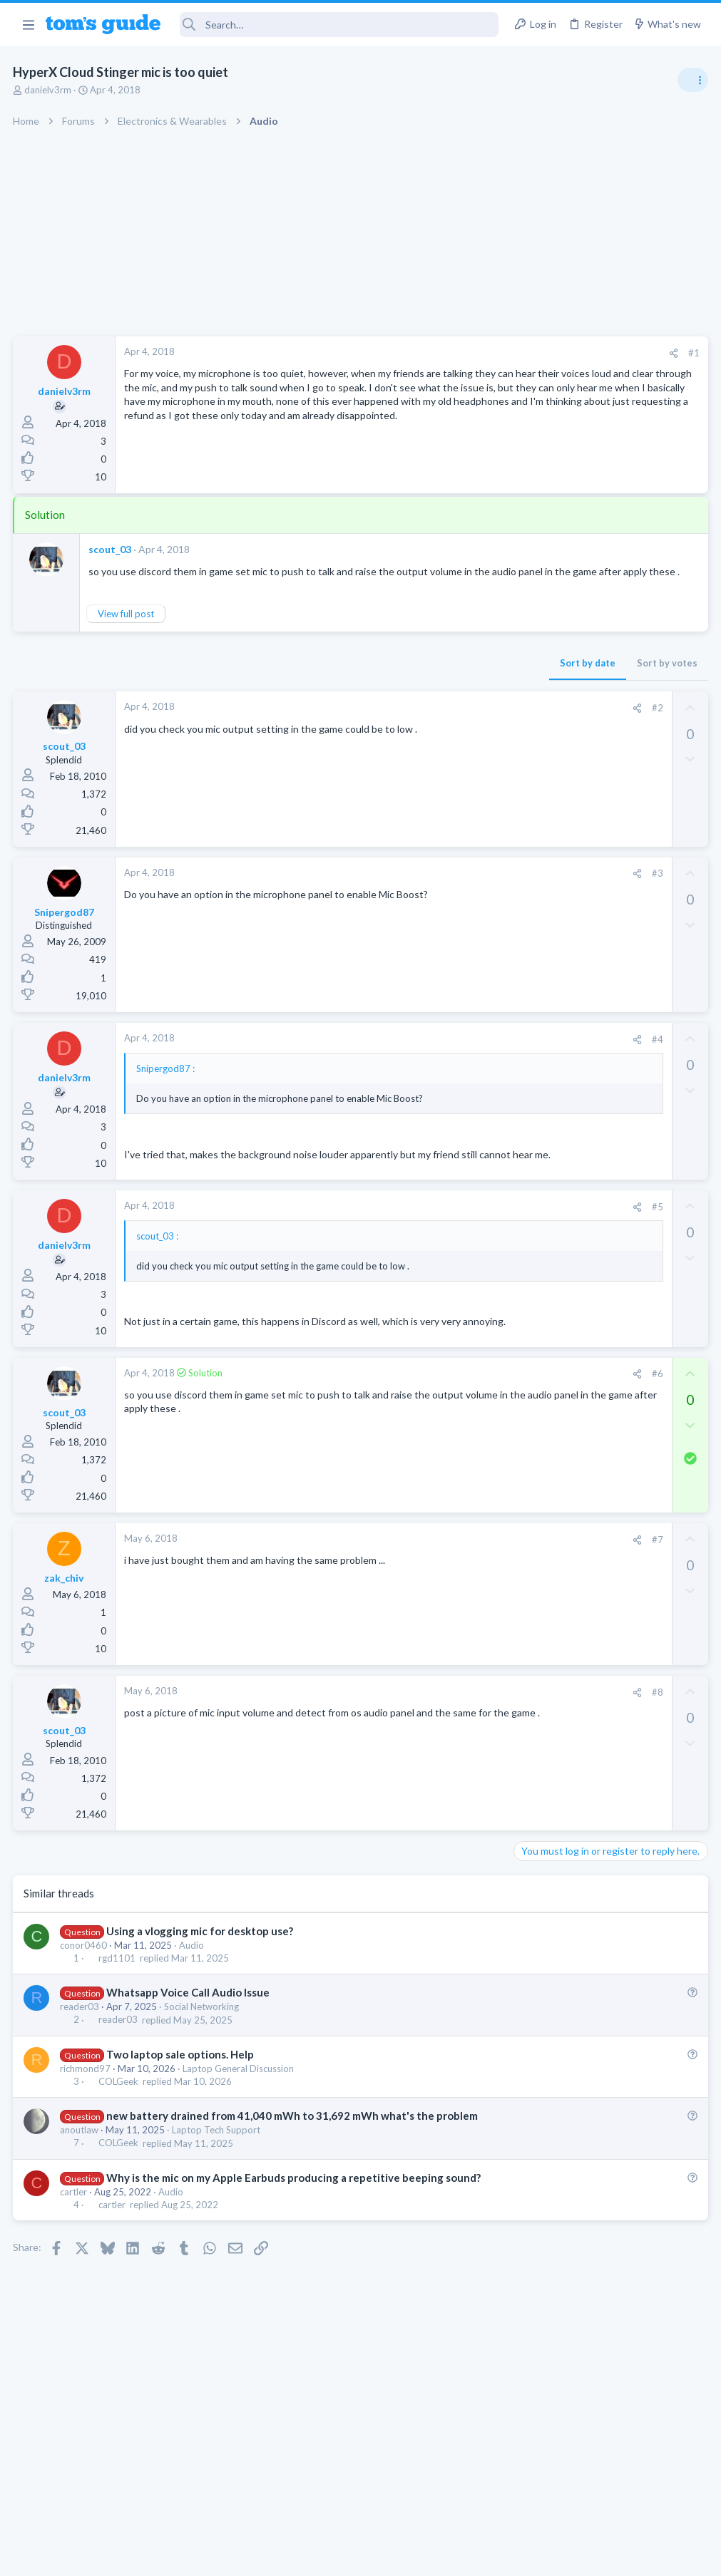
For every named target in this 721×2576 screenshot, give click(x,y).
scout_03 (111, 549)
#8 (428, 1744)
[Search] (339, 24)
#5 (428, 1246)
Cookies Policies (307, 2556)
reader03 (81, 2059)
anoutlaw (80, 2197)
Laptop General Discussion (239, 2121)
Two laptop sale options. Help (181, 2107)
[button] (28, 24)
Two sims (539, 1062)
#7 (428, 1591)
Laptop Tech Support (217, 2197)
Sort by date (358, 677)
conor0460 (84, 1998)
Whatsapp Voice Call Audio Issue (188, 2045)
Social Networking (202, 2059)
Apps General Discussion (570, 1172)
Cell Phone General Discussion (581, 1102)
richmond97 (86, 2121)
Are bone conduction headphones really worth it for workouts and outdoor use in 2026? (607, 815)
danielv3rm (49, 90)
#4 (428, 1052)
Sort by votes (437, 677)
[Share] (444, 353)
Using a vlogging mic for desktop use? (200, 1983)
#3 (428, 887)
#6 (428, 1426)
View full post (127, 628)
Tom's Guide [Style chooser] (605, 2496)
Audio (192, 1998)
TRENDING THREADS (540, 771)
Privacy (398, 2556)
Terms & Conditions (496, 2556)
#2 (428, 722)
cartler (74, 2274)
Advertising (207, 2556)
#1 (464, 353)
